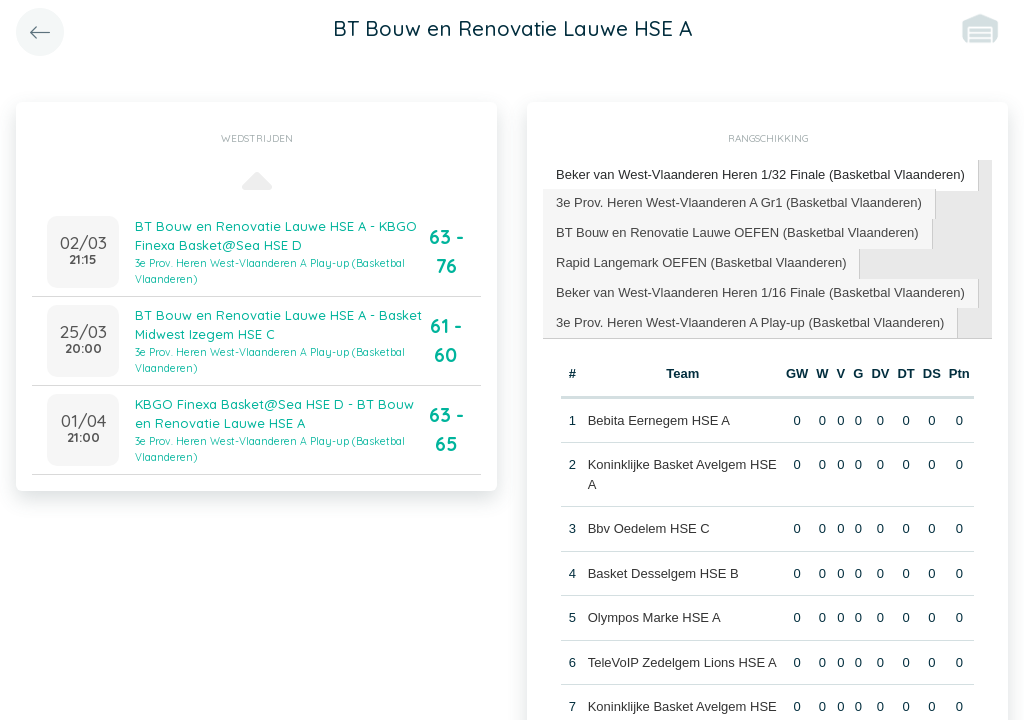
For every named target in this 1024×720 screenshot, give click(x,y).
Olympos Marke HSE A (654, 617)
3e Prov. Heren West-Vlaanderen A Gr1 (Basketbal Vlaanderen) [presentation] (739, 202)
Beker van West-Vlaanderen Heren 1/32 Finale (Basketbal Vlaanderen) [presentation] (760, 174)
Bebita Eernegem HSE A (659, 420)
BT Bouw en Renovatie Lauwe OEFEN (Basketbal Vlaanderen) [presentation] (737, 232)
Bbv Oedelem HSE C (649, 528)
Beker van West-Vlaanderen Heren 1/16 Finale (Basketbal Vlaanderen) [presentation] (760, 292)
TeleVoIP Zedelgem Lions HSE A (682, 662)
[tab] (761, 175)
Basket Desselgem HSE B (663, 573)
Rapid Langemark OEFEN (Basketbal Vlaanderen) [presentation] (701, 262)
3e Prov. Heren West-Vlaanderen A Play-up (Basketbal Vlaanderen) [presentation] (750, 322)
